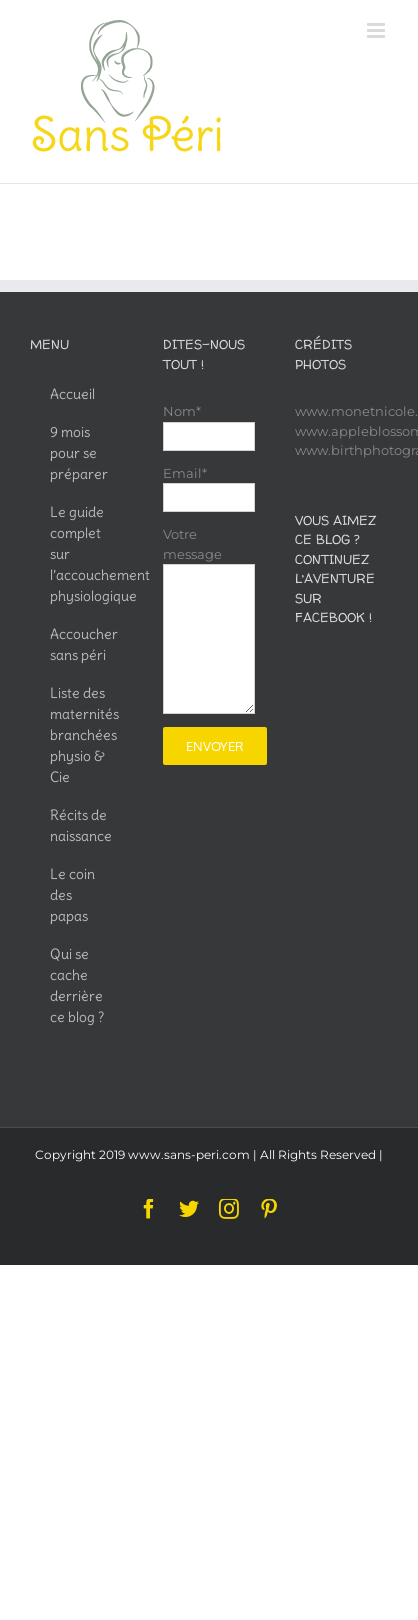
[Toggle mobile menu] (377, 30)
